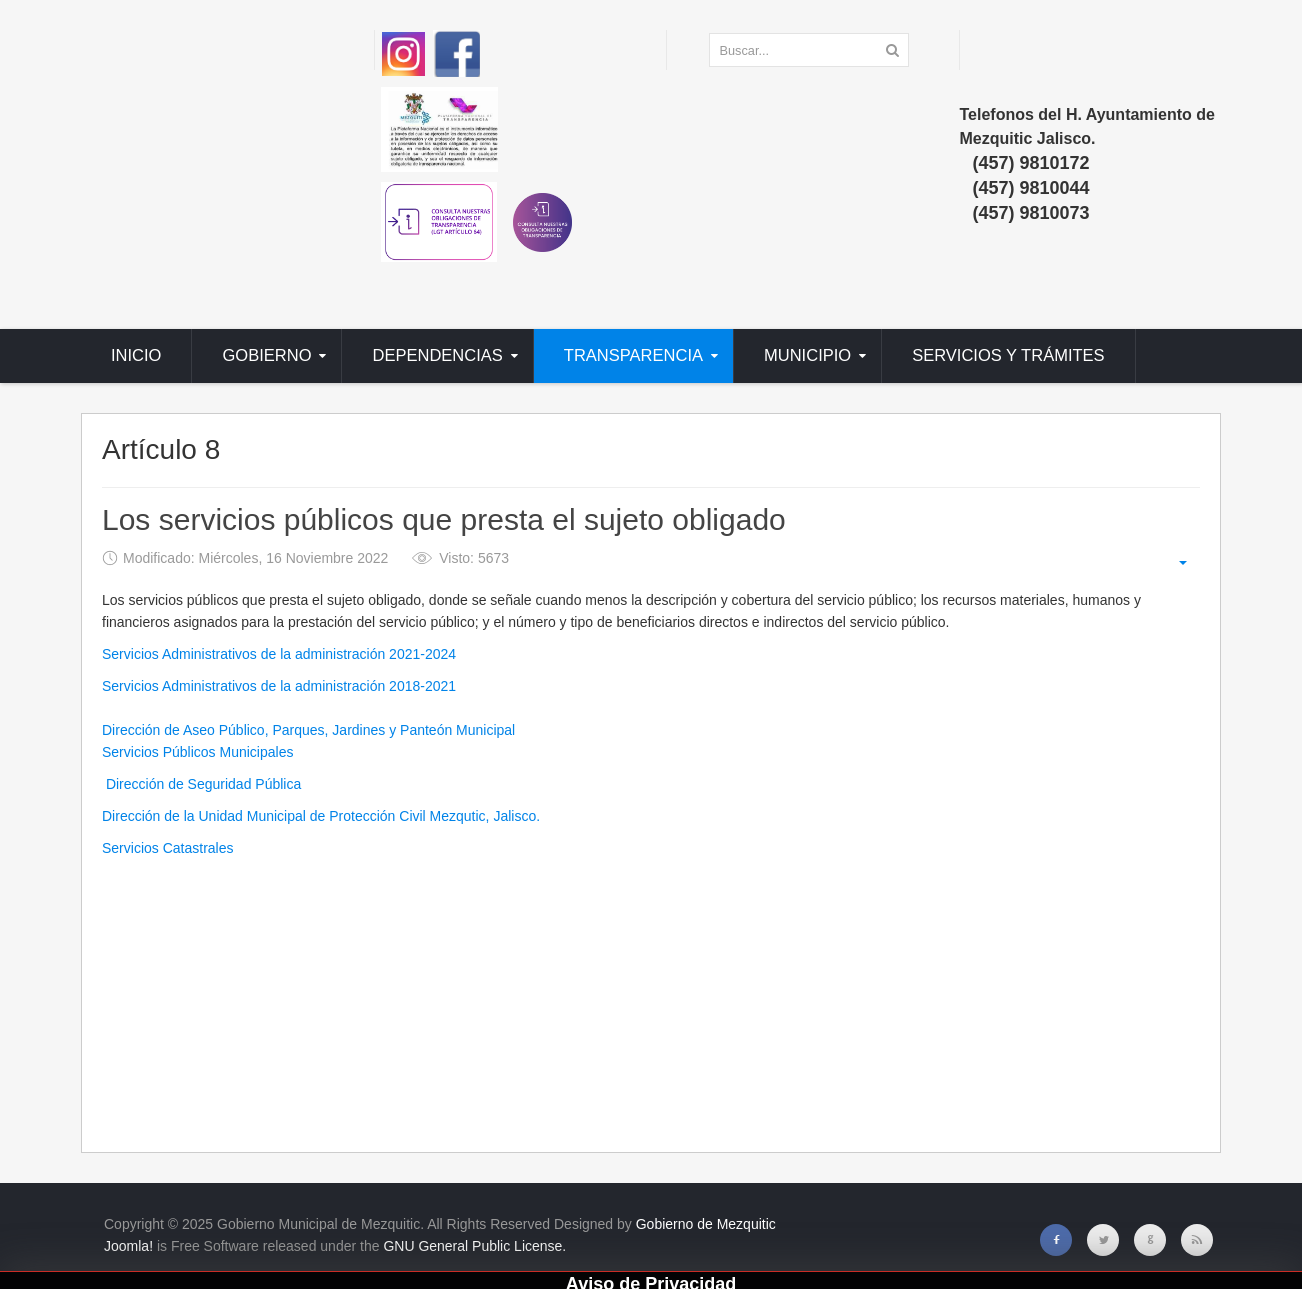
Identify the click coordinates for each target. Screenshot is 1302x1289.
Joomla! (128, 1246)
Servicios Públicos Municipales (197, 752)
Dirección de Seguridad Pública (201, 784)
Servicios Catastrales (168, 848)
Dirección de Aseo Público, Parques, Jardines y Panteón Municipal (308, 730)
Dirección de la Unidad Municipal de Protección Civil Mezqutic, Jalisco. (321, 816)
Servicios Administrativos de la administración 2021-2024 (279, 654)
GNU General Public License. (474, 1246)
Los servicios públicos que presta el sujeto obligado (444, 520)
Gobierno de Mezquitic (706, 1224)
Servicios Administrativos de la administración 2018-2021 (279, 686)
